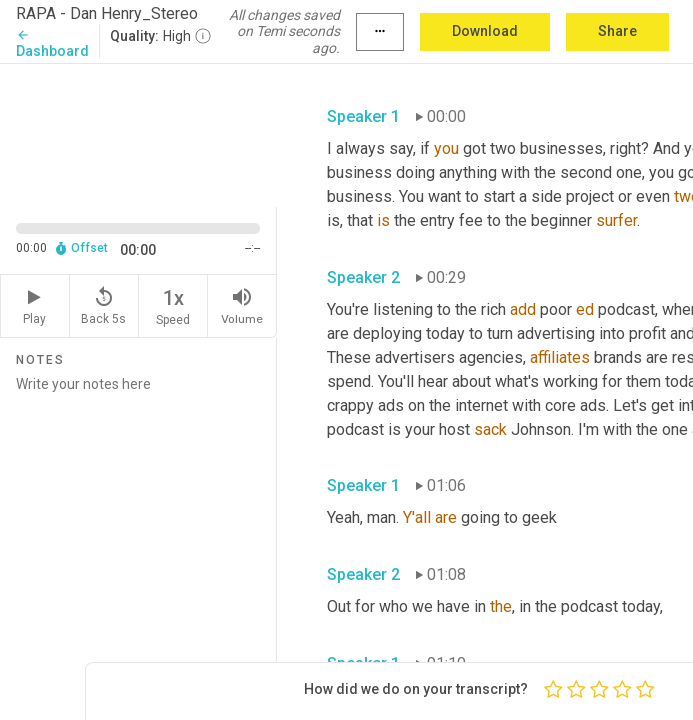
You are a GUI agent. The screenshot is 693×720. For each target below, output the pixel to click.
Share (617, 31)
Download (485, 31)
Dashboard (52, 43)
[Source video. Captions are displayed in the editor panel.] (138, 133)
